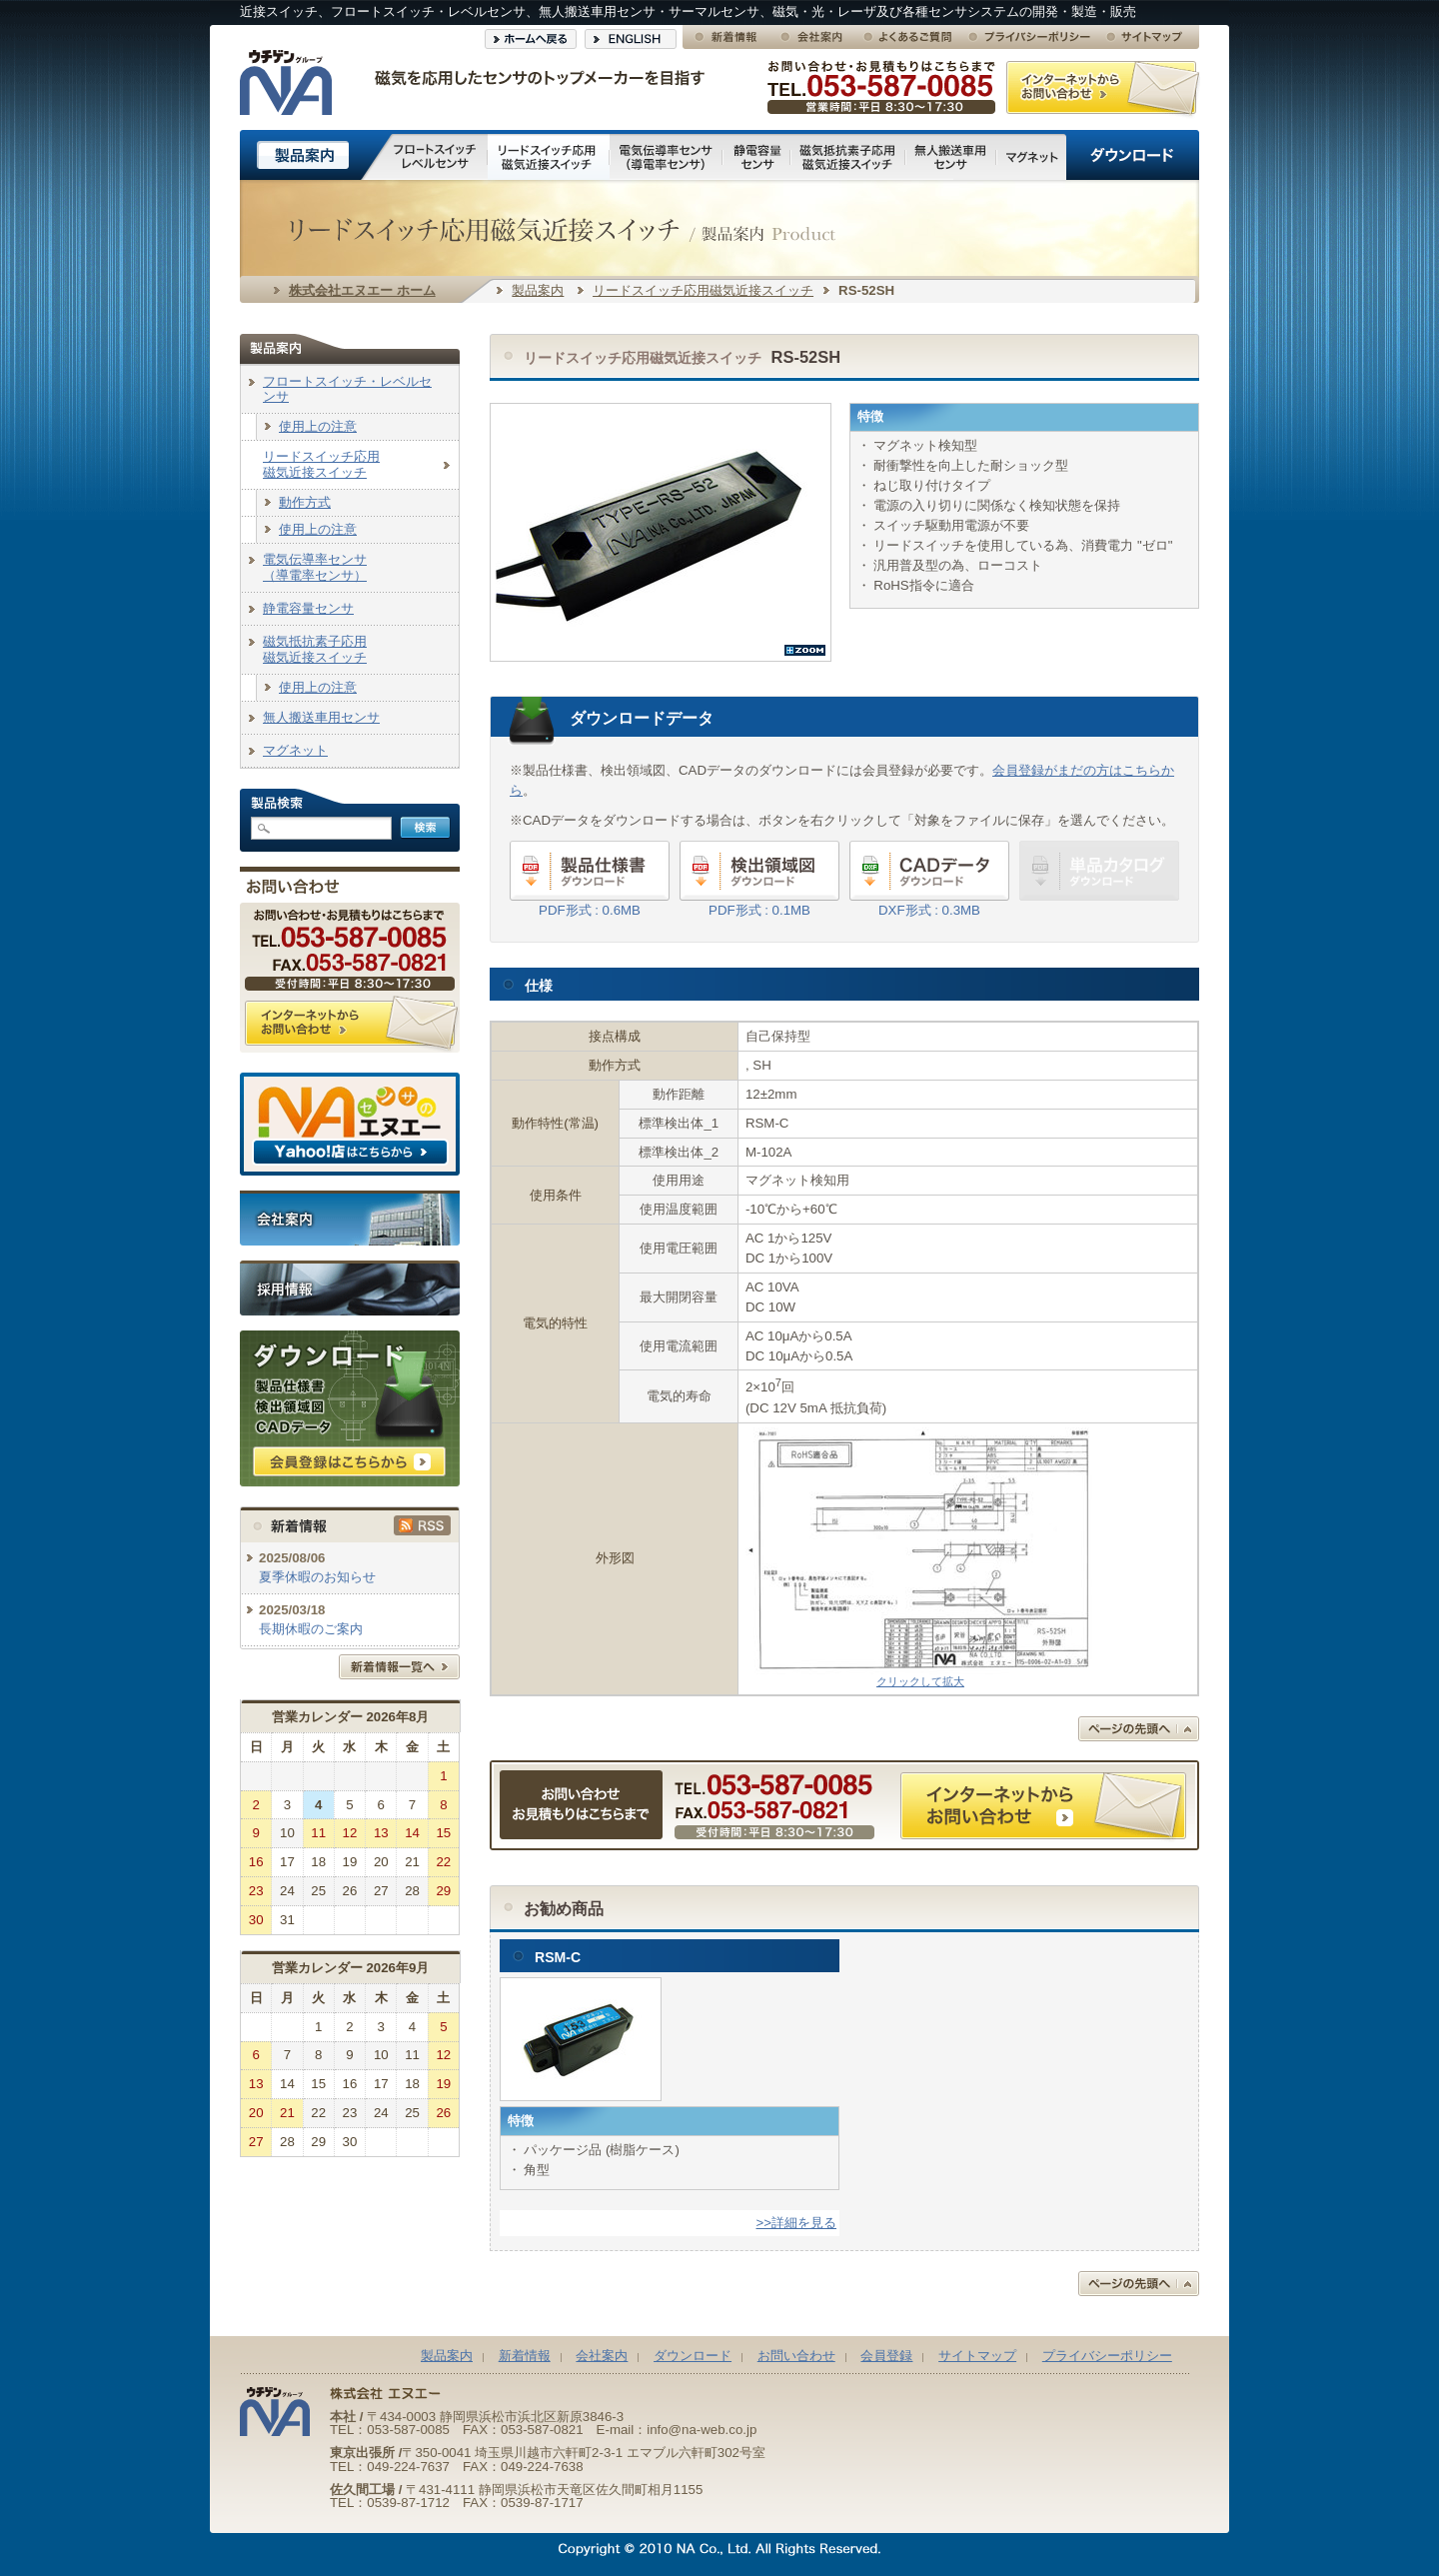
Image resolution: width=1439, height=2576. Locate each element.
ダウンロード (692, 2355)
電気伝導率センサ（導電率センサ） (315, 567)
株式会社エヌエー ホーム (362, 290)
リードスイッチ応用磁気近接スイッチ (703, 290)
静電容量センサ (308, 608)
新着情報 (525, 2355)
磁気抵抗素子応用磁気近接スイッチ (315, 649)
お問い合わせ (796, 2355)
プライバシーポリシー (1107, 2355)
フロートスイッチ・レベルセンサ (347, 389)
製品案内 (538, 290)
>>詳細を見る (796, 2222)
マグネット (295, 750)
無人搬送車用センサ (321, 717)
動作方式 (305, 502)
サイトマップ (977, 2355)
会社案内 (602, 2355)
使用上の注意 (318, 426)
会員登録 (886, 2355)
